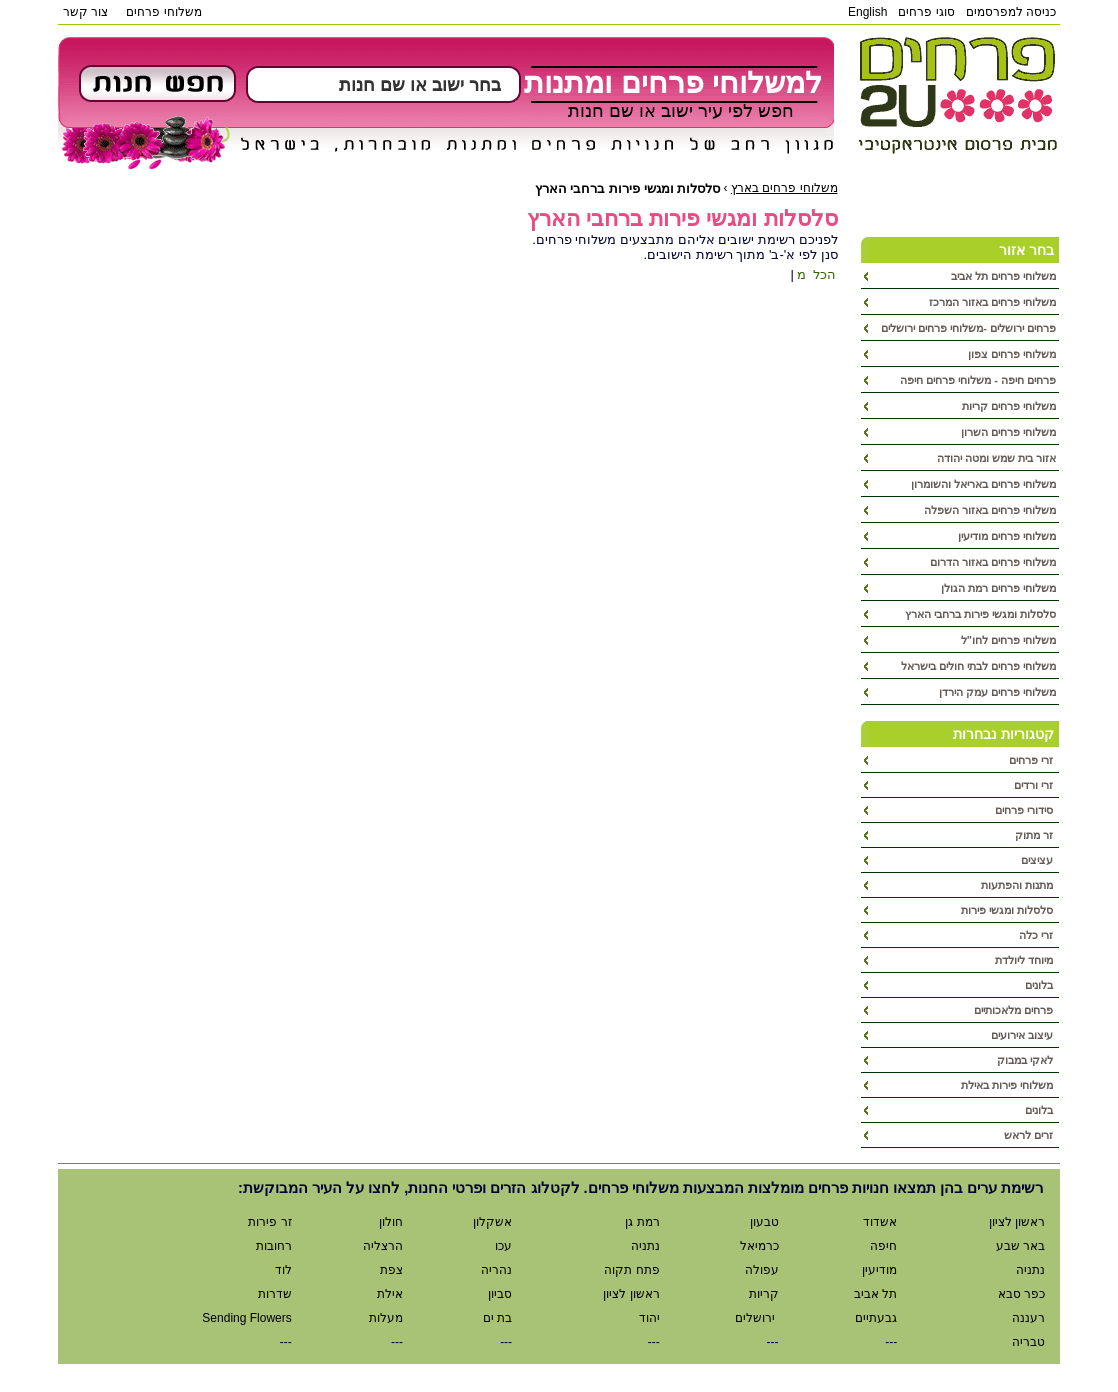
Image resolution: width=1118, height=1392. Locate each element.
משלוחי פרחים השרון (1008, 432)
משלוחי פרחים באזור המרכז (992, 302)
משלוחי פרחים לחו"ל (1008, 640)
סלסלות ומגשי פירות (1008, 910)
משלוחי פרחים (163, 12)
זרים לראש (1030, 1135)
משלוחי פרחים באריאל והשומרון (983, 484)
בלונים (1040, 985)
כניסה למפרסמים (1011, 12)
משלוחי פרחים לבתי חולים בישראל (978, 666)
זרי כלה (1037, 935)
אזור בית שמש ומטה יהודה (996, 458)
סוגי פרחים (926, 12)
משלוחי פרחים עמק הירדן (997, 692)
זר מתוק (1035, 835)
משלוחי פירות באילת (1008, 1085)
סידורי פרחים (1025, 810)
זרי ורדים (1035, 785)
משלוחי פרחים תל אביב (1003, 276)
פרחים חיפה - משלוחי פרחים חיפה (978, 380)
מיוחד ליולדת (1025, 960)
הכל (822, 274)
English (867, 12)
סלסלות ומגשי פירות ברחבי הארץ (980, 614)
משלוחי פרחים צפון (1012, 354)
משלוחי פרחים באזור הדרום (993, 562)
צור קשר (85, 12)
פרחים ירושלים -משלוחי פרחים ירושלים (968, 328)
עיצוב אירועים (1023, 1035)
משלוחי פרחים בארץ (784, 188)
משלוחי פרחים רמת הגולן (998, 588)
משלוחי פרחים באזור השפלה (990, 510)
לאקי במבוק (1026, 1060)
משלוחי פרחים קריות (1009, 406)
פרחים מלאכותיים (1015, 1010)
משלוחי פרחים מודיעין (1007, 536)
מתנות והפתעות (1018, 885)
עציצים (1038, 860)
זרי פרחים (1032, 760)
